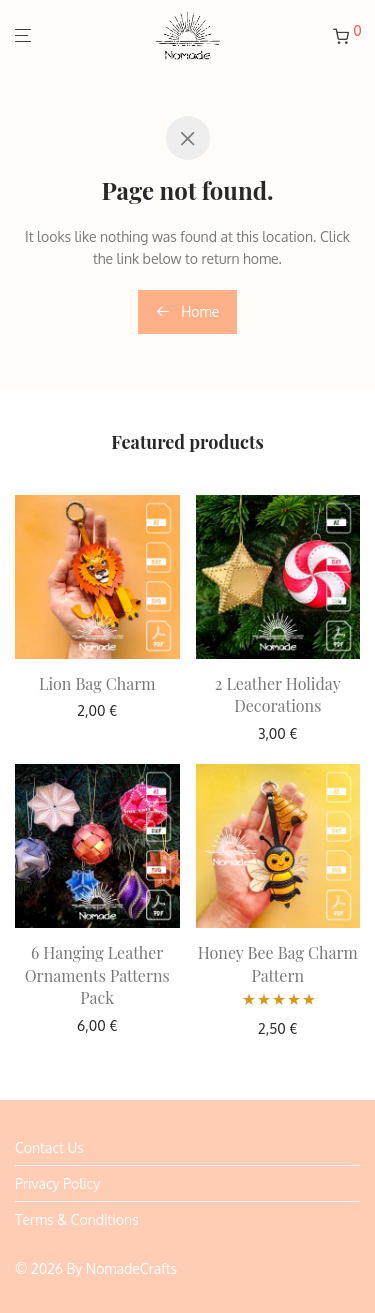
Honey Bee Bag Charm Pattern (278, 963)
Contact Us (49, 1147)
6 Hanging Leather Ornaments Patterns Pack (97, 975)
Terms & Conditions (77, 1219)
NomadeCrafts (131, 1268)
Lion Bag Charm (97, 683)
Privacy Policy (57, 1183)
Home (188, 311)
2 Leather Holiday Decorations (278, 694)
